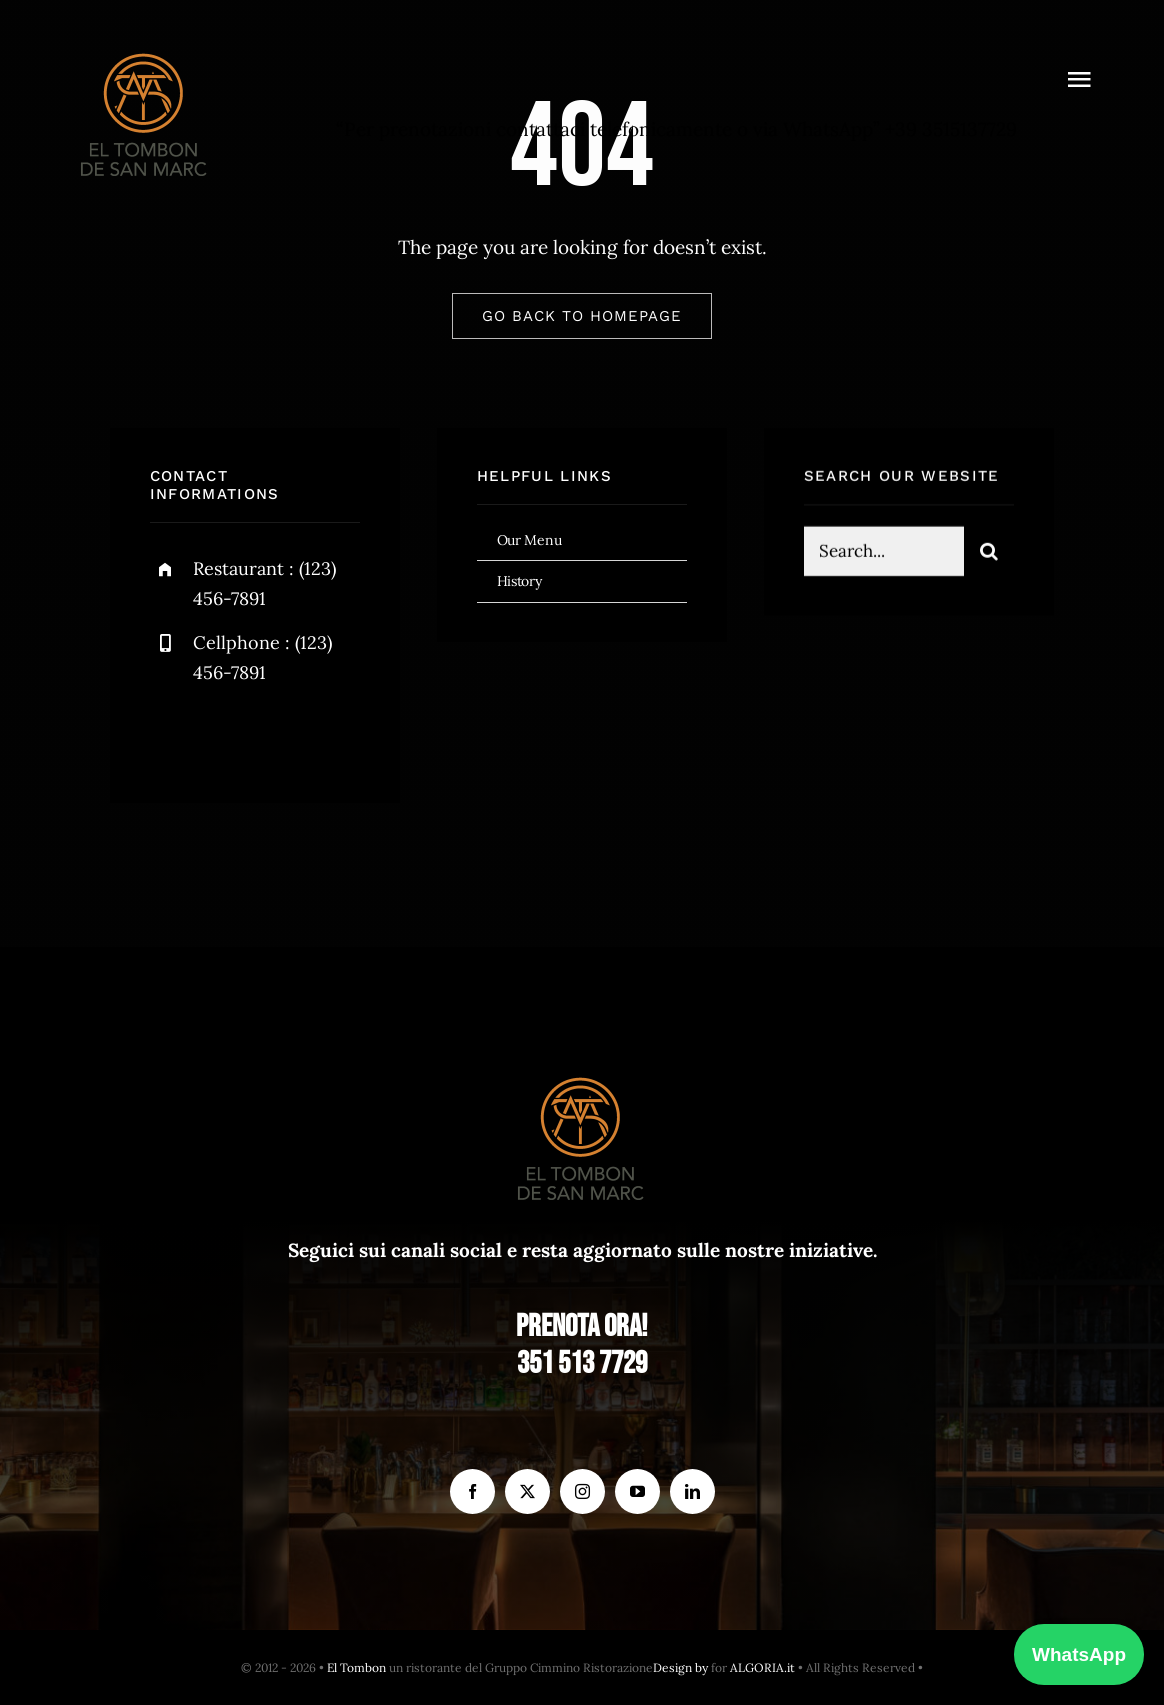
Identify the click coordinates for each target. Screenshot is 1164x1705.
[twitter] (227, 734)
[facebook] (172, 734)
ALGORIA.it (762, 1667)
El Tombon (356, 1667)
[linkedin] (692, 1491)
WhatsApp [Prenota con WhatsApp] (1079, 1654)
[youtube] (637, 1491)
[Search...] (884, 554)
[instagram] (282, 734)
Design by (680, 1667)
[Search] (989, 554)
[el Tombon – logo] (145, 49)
